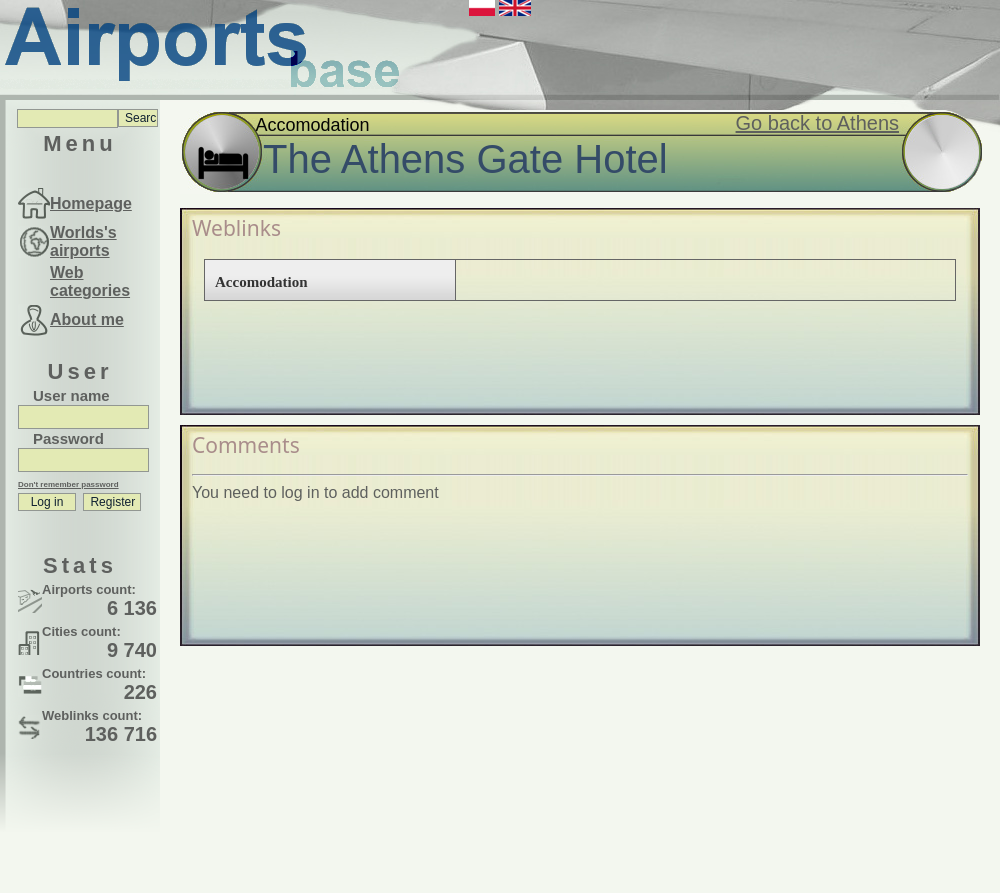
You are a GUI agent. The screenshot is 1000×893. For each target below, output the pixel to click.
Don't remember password (68, 484)
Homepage (91, 203)
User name (71, 395)
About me (87, 319)
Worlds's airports (83, 241)
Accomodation (261, 282)
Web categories (90, 281)
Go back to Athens (817, 123)
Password (68, 438)
